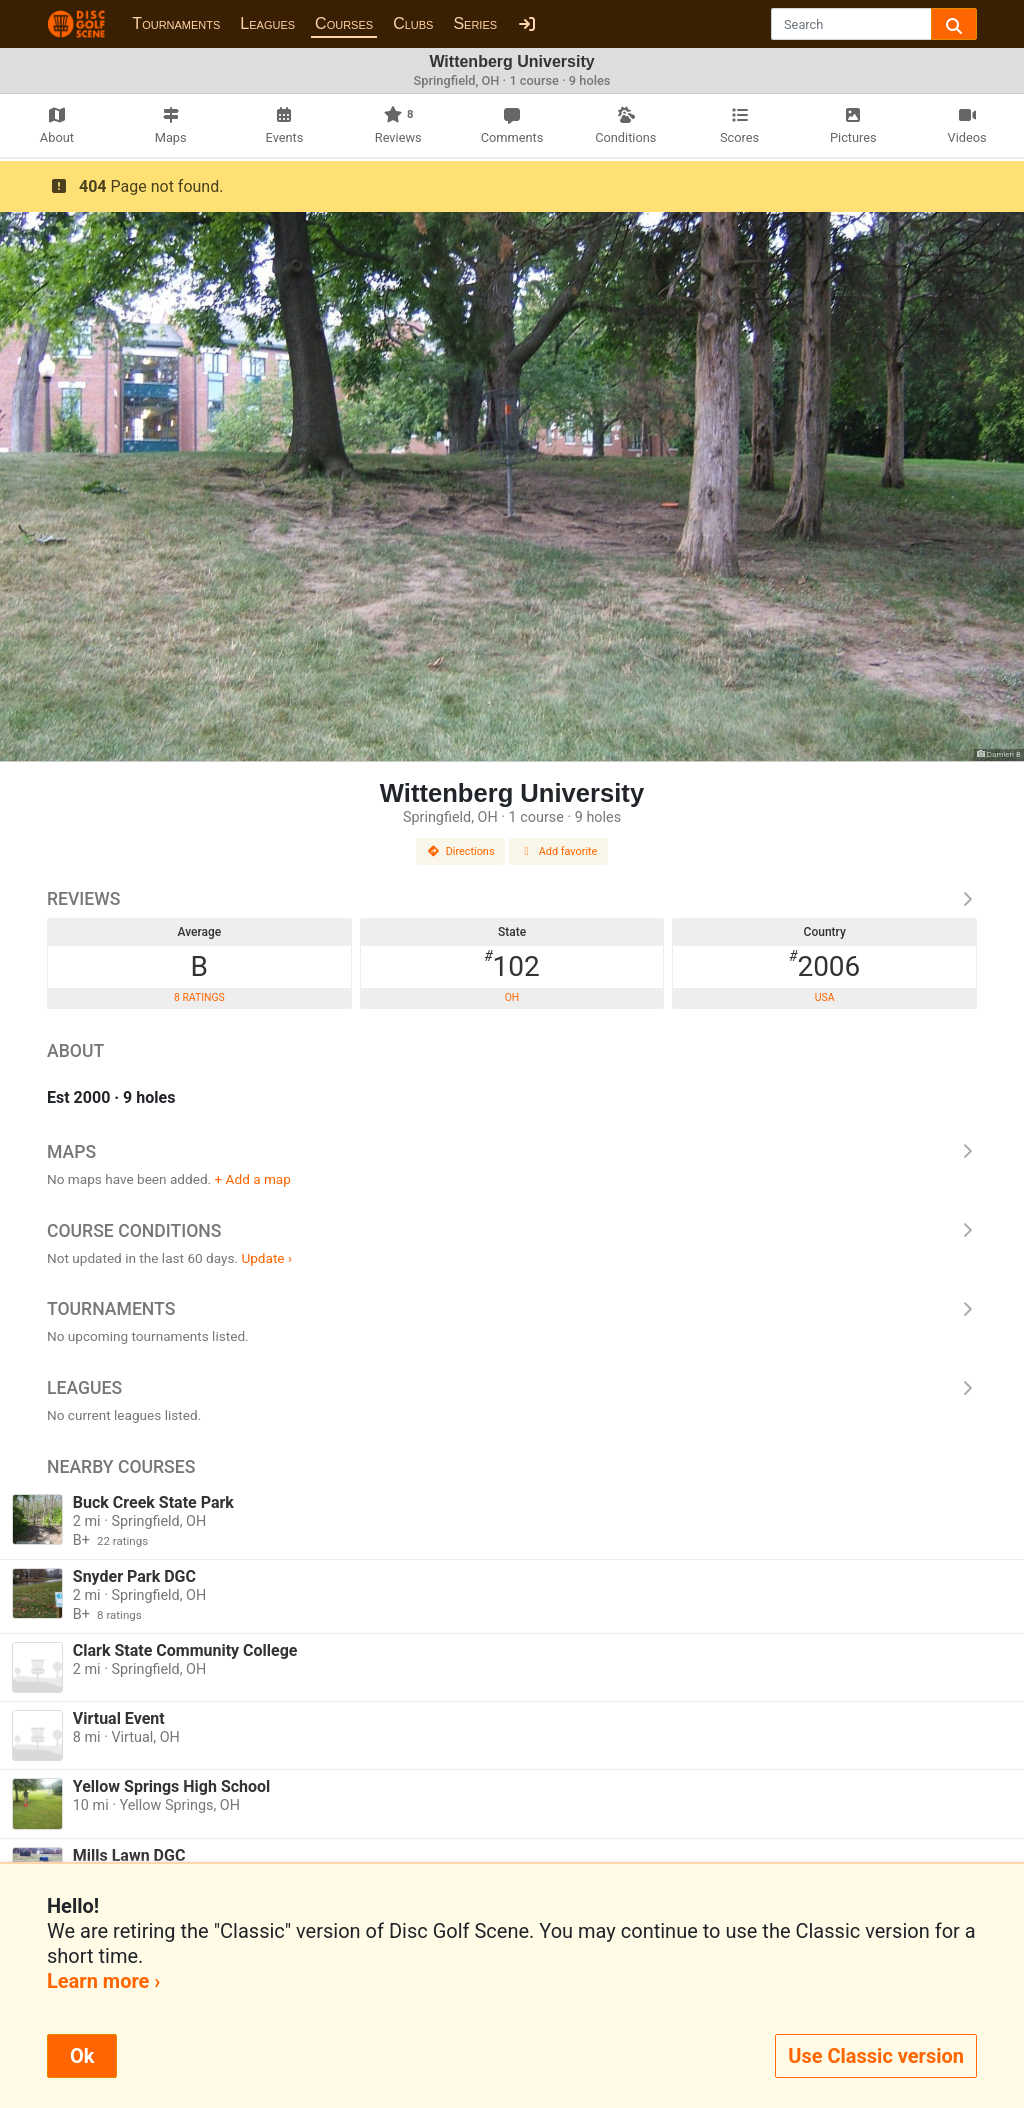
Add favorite (559, 851)
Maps (512, 1152)
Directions (461, 851)
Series (475, 23)
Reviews (512, 899)
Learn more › (103, 1981)
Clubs (413, 23)
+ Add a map (253, 1179)
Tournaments (176, 23)
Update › (266, 1258)
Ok (82, 2056)
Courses (344, 23)
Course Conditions (512, 1231)
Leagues (267, 23)
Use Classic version (876, 2056)
